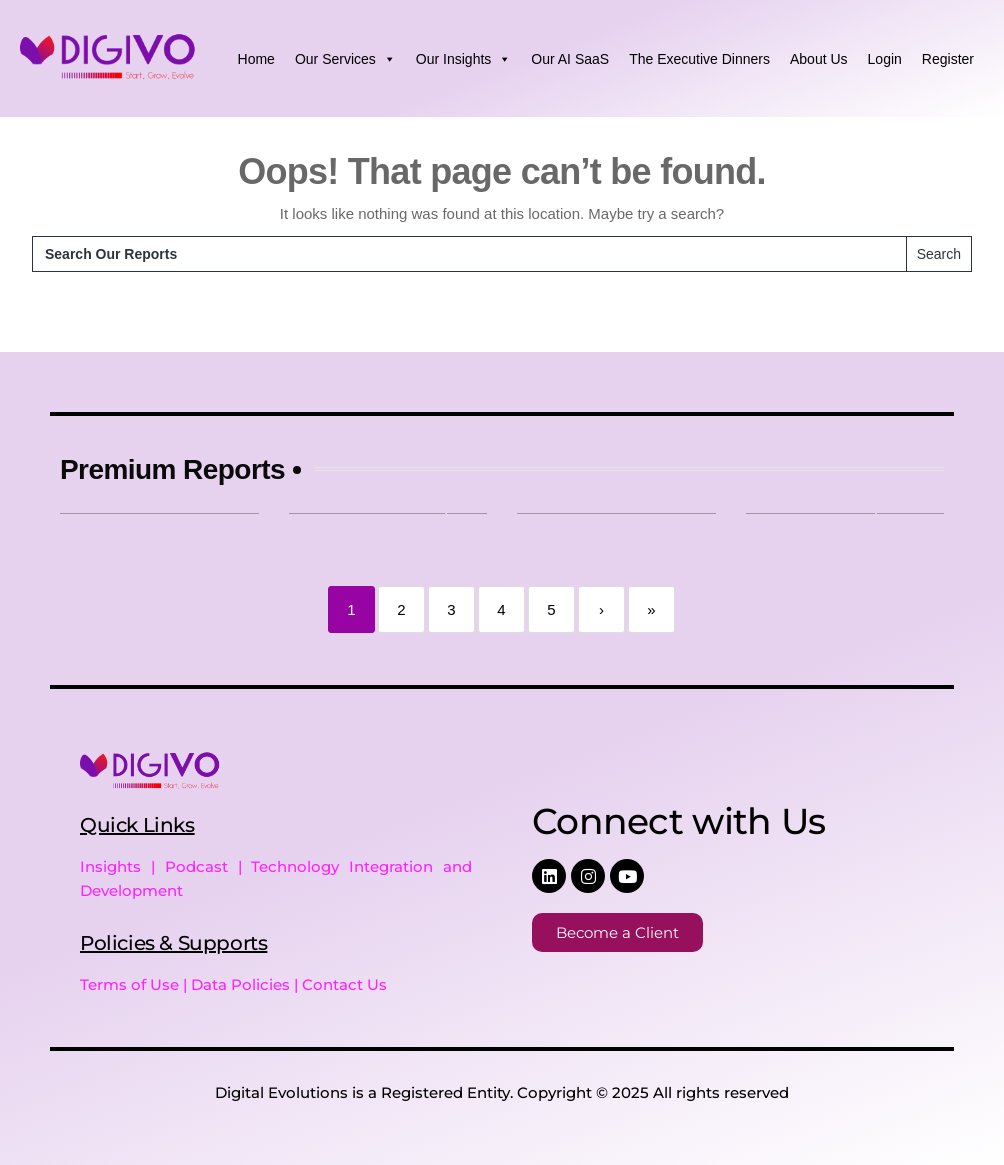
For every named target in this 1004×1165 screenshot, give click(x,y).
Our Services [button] (345, 59)
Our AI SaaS (570, 59)
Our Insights (463, 59)
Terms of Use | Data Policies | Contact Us (233, 984)
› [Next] (601, 609)
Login (885, 59)
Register (948, 59)
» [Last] (651, 609)
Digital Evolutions (281, 1092)
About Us (819, 59)
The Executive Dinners (699, 59)
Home (256, 59)
